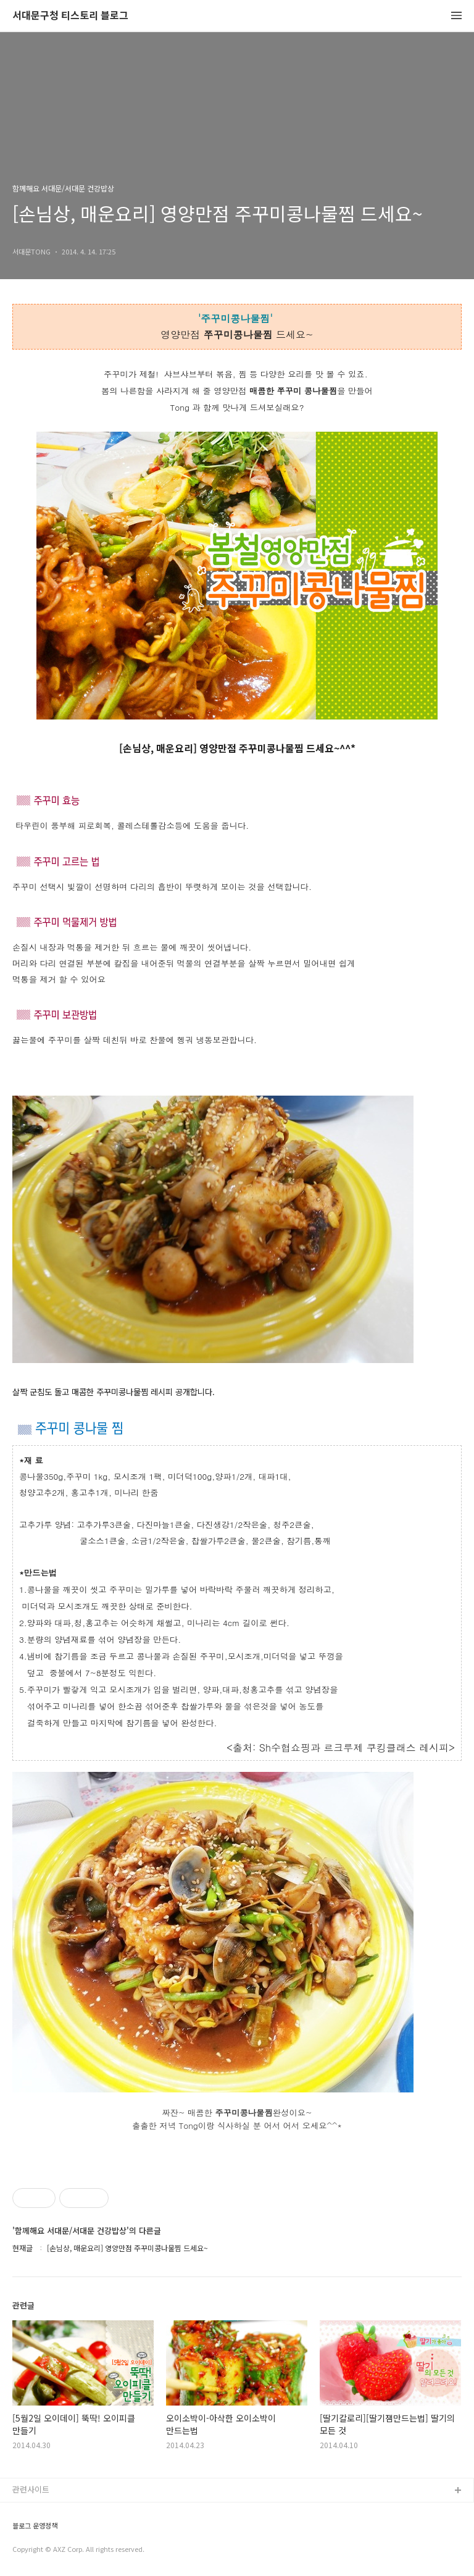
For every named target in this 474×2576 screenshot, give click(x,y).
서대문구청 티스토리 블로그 (70, 15)
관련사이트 (30, 2489)
